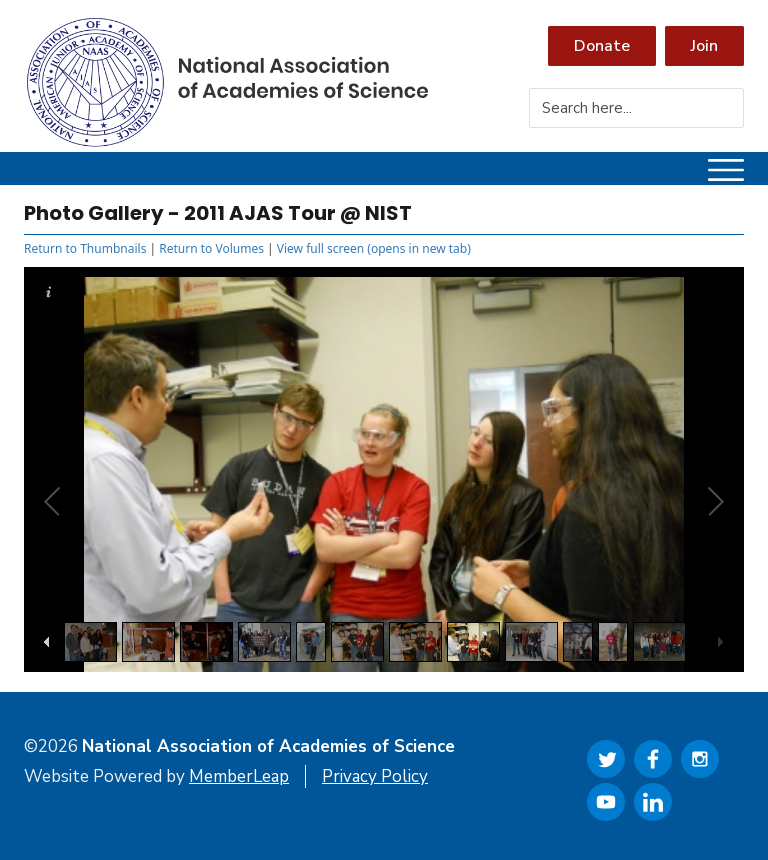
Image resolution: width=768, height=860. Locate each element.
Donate (602, 46)
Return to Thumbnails (85, 248)
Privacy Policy (375, 776)
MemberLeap (239, 776)
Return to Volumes (211, 248)
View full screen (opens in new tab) (374, 248)
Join (704, 46)
